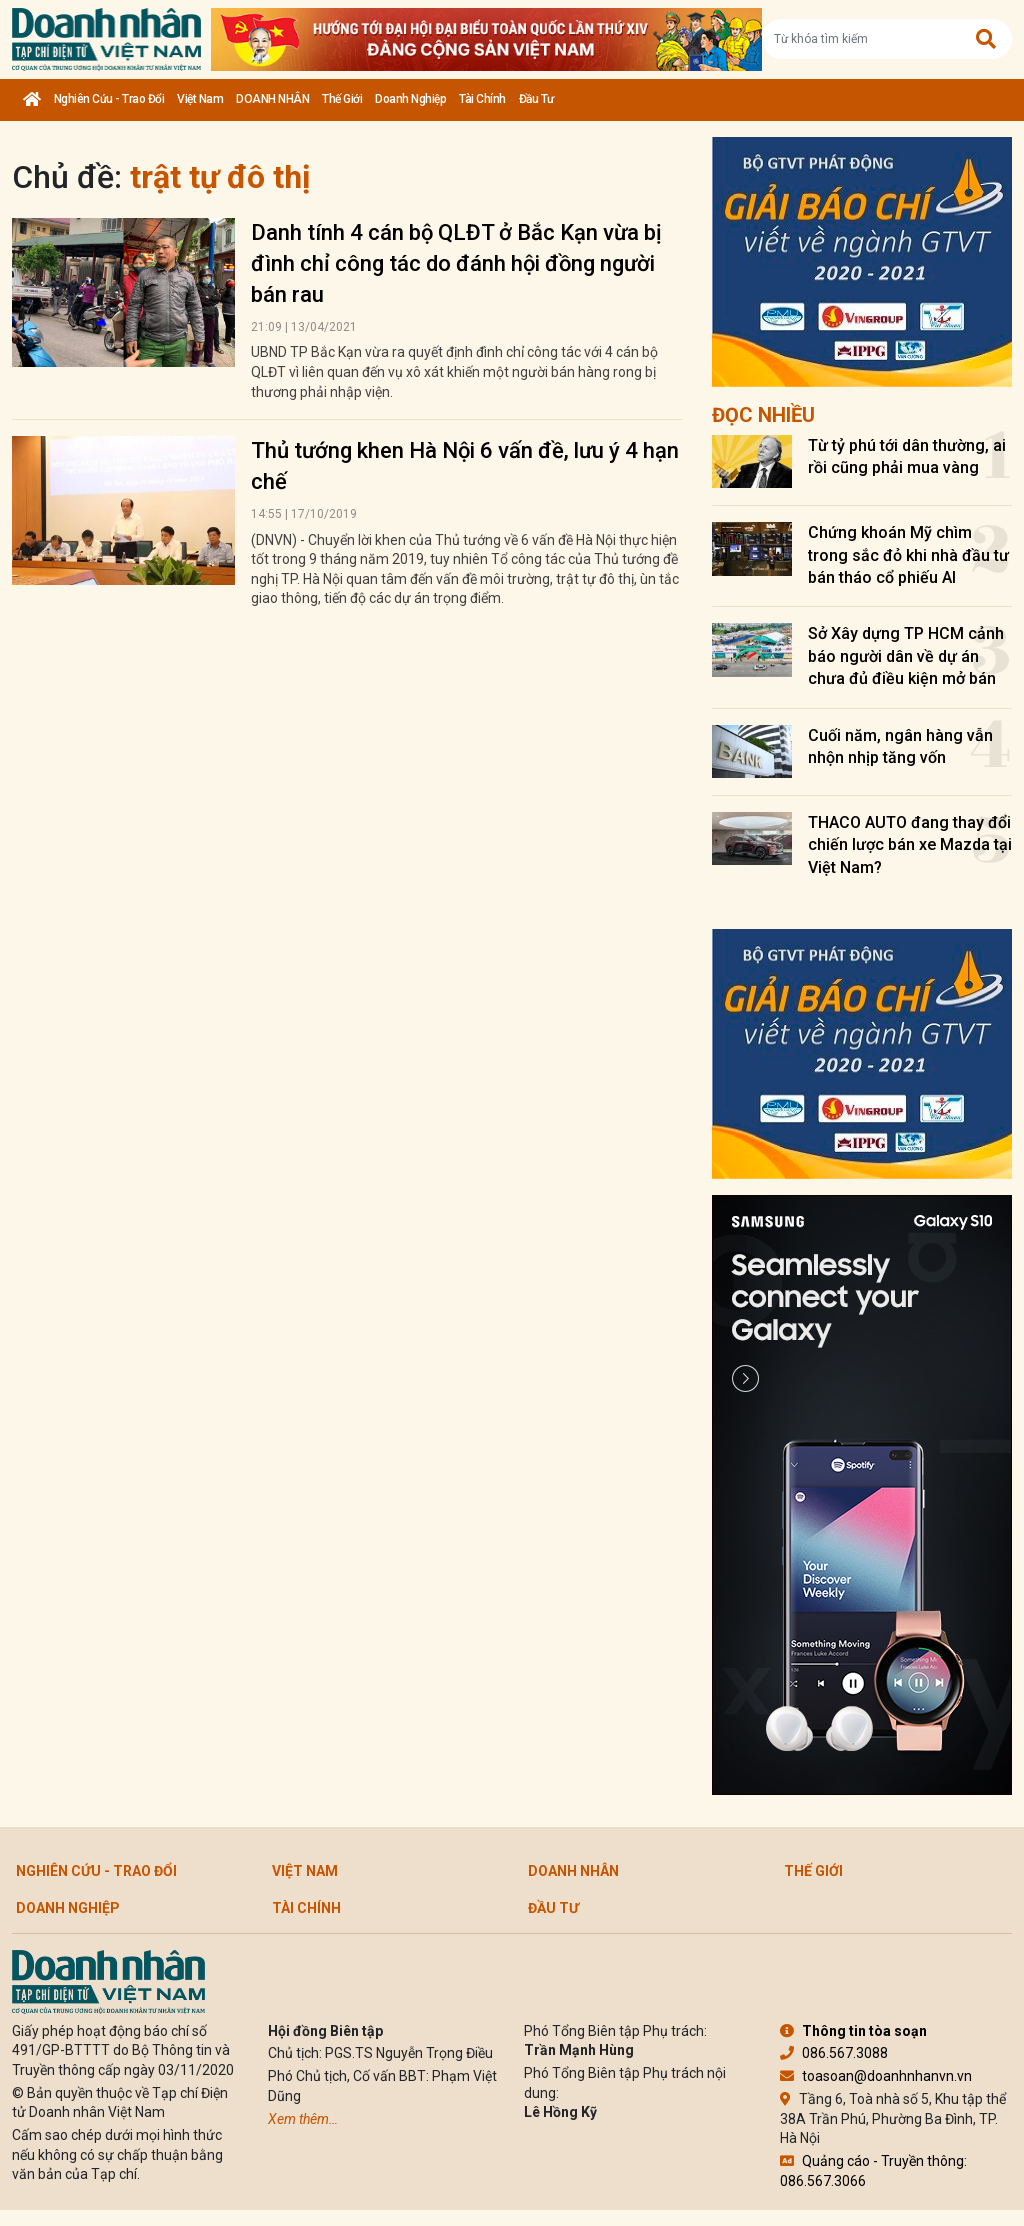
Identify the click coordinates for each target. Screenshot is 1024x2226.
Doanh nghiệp (410, 99)
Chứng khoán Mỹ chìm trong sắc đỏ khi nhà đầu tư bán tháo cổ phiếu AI (908, 555)
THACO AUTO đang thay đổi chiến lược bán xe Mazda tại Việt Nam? (910, 845)
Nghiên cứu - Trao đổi (109, 99)
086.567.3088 (834, 2053)
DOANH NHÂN (272, 99)
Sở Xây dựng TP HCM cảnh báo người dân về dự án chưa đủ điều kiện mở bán (906, 656)
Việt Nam (200, 99)
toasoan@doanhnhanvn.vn (876, 2076)
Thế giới (342, 99)
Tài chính (482, 99)
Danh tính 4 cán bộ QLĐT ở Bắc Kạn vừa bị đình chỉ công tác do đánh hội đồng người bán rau (456, 263)
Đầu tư (536, 99)
